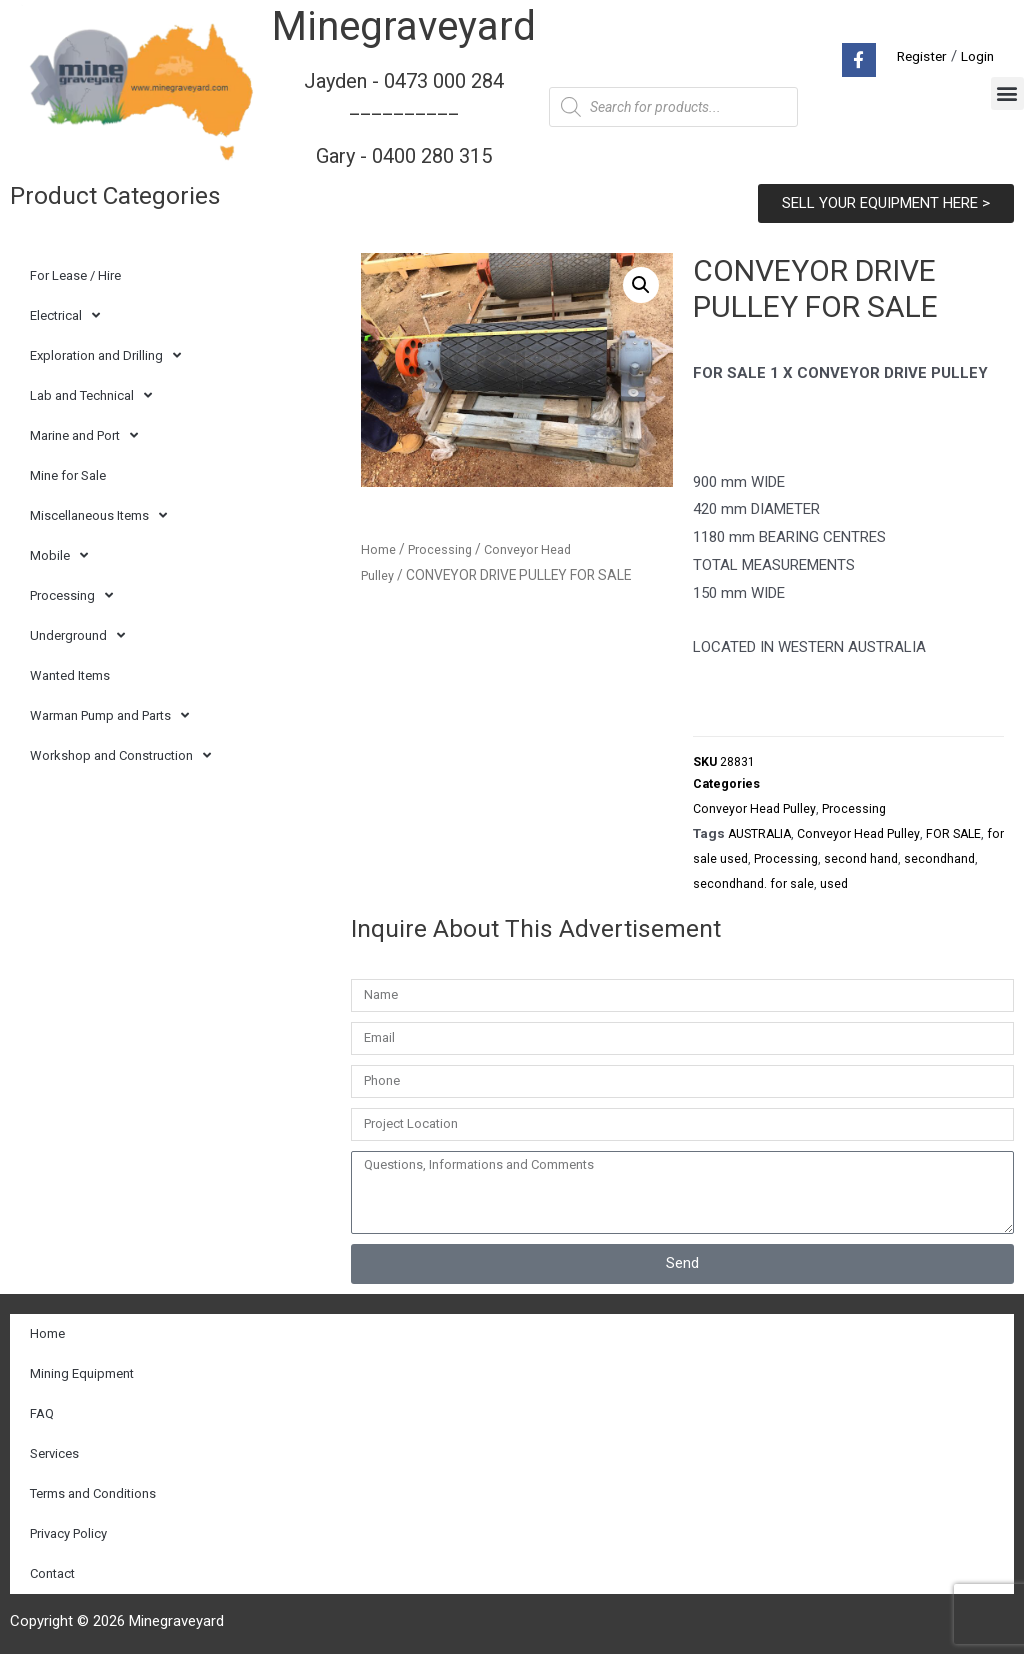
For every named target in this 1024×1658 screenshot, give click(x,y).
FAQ (42, 1417)
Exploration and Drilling (105, 355)
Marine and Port (84, 435)
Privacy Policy (68, 1537)
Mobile (59, 555)
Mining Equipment (82, 1377)
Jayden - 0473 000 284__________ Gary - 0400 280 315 (404, 117)
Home (379, 549)
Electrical (65, 315)
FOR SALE (966, 838)
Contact (52, 1577)
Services (54, 1457)
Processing (71, 595)
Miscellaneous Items (98, 515)
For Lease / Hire (75, 275)
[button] (1007, 93)
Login (976, 56)
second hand (886, 863)
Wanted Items (70, 675)
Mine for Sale (68, 475)
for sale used (731, 863)
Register (917, 56)
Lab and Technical (91, 395)
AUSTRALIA (763, 838)
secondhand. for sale (833, 888)
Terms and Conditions (93, 1497)
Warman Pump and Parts (109, 715)
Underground (77, 635)
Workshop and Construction (120, 755)
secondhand (729, 888)
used (915, 888)
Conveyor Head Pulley (756, 813)
